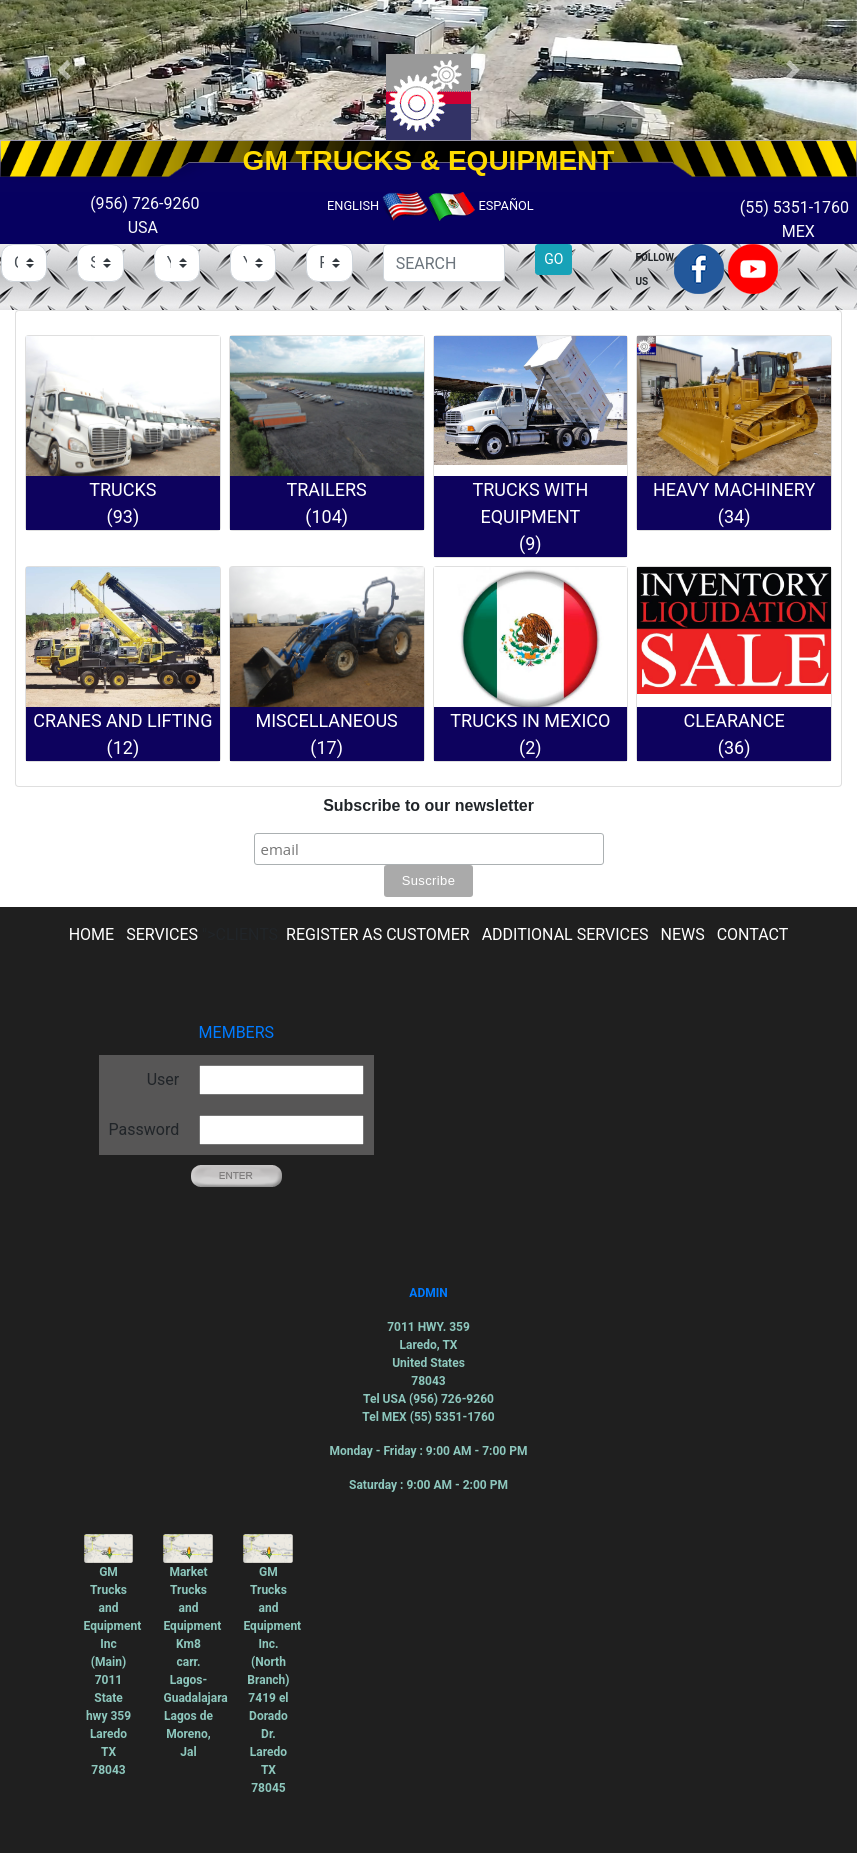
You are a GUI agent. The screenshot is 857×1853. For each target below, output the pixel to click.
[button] (64, 70)
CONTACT (753, 934)
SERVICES (162, 934)
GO (553, 259)
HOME (91, 934)
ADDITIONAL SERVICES (565, 934)
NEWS (683, 934)
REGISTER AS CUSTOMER (378, 934)
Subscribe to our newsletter (428, 805)
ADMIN (428, 1293)
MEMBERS (236, 1032)
